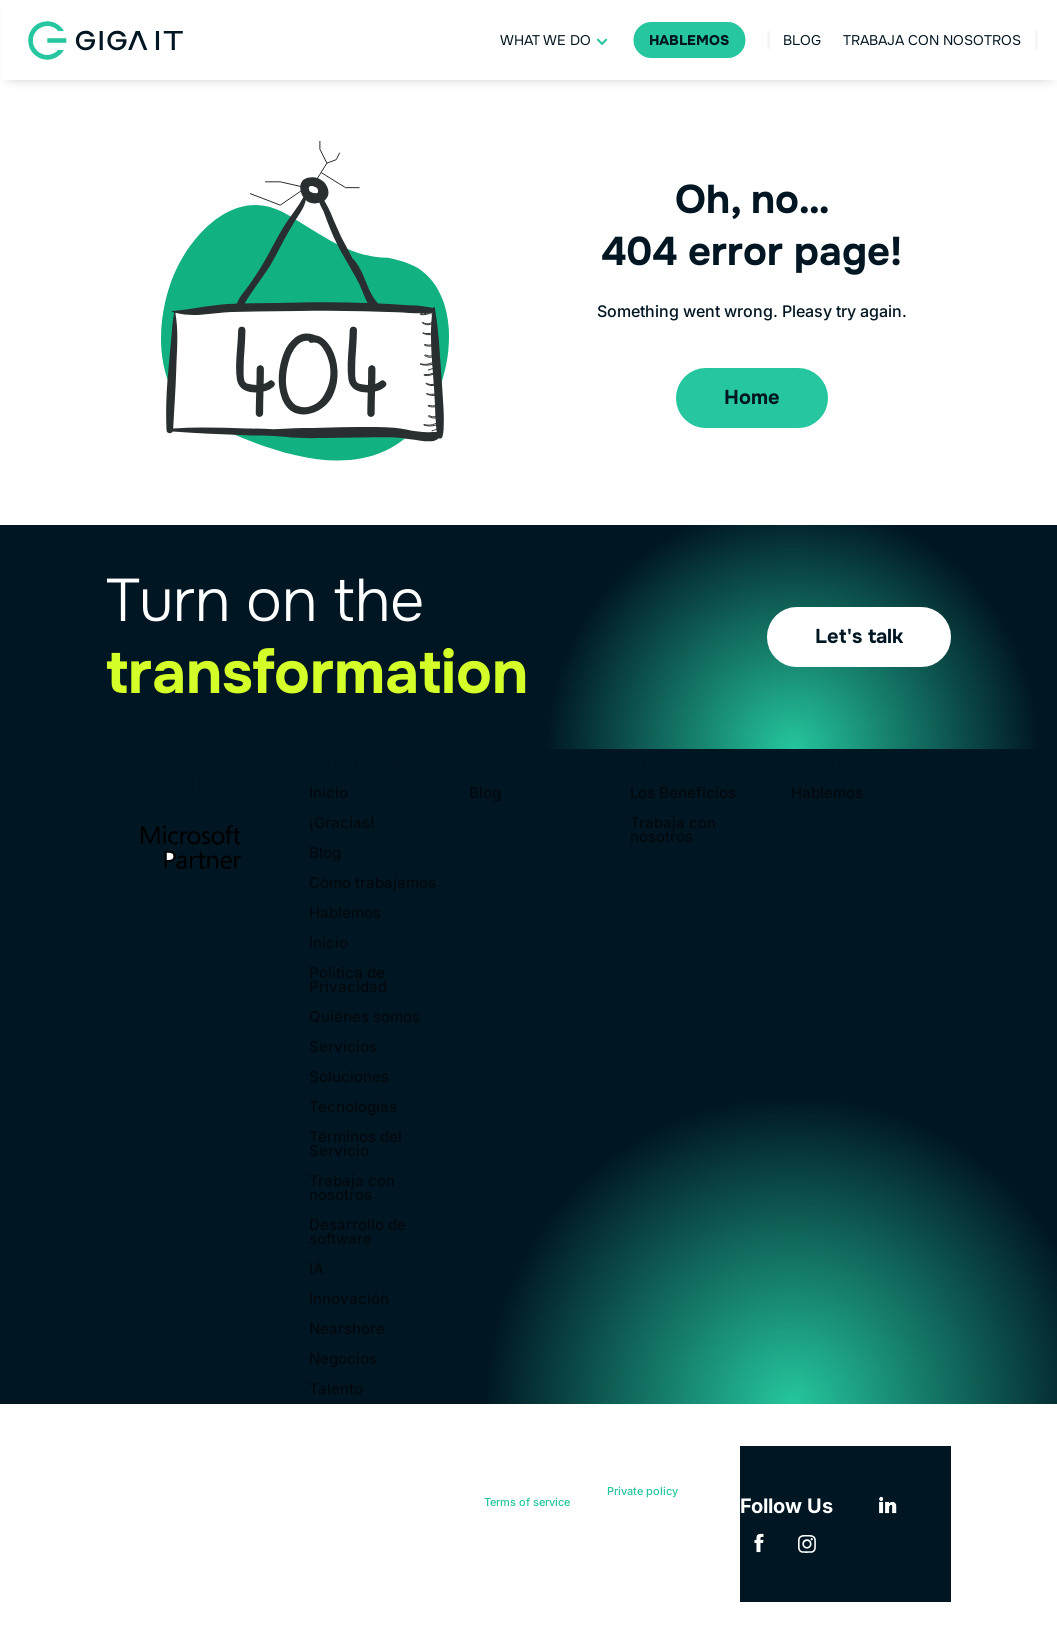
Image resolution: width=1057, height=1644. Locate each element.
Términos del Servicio (355, 1145)
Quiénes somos (364, 1018)
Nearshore (347, 1330)
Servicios (343, 1048)
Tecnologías (353, 1108)
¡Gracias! (342, 824)
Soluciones (349, 1078)
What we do (545, 40)
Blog (802, 40)
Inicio (328, 794)
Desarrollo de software (357, 1233)
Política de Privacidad (348, 981)
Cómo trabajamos (372, 884)
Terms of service (527, 1502)
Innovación (349, 1300)
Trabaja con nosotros (932, 40)
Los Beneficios (683, 794)
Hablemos (689, 40)
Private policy (642, 1491)
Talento (336, 1390)
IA (316, 1270)
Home (752, 397)
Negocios (343, 1360)
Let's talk (859, 636)
